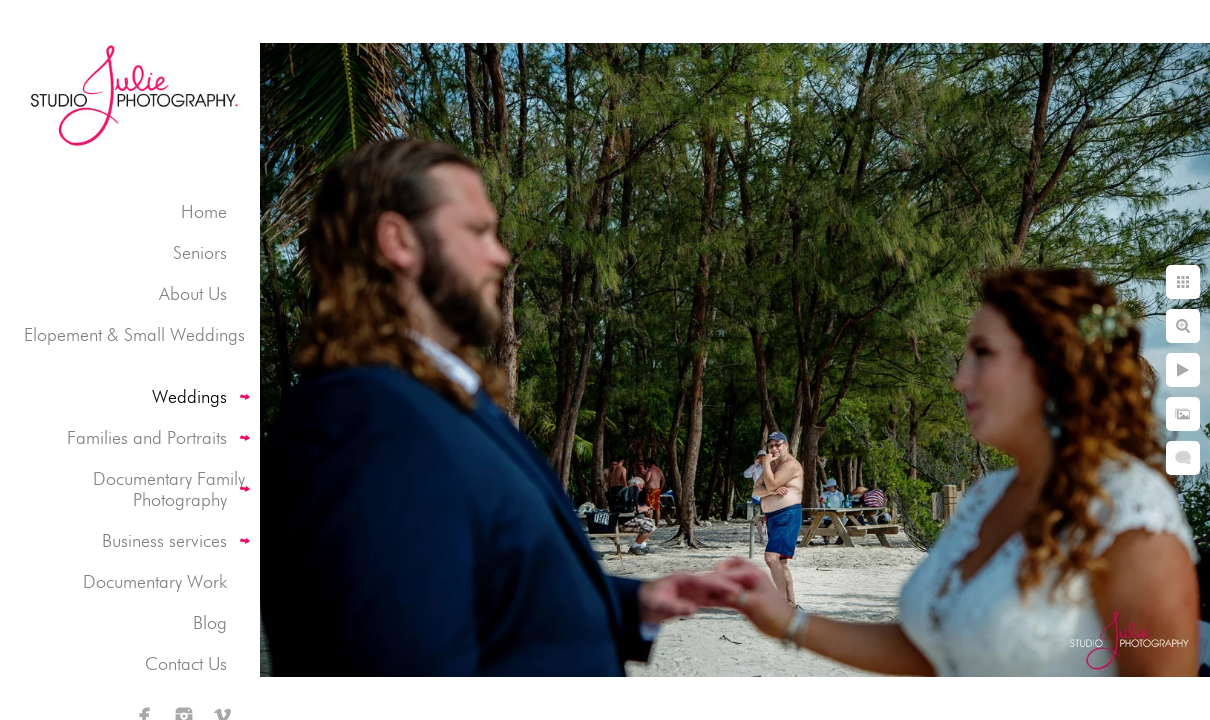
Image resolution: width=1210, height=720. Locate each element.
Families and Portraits (147, 437)
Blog (210, 622)
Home (204, 211)
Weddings (189, 396)
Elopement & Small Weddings (134, 334)
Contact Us (186, 663)
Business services (164, 540)
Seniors (200, 252)
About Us (193, 293)
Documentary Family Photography (169, 489)
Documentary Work (155, 581)
